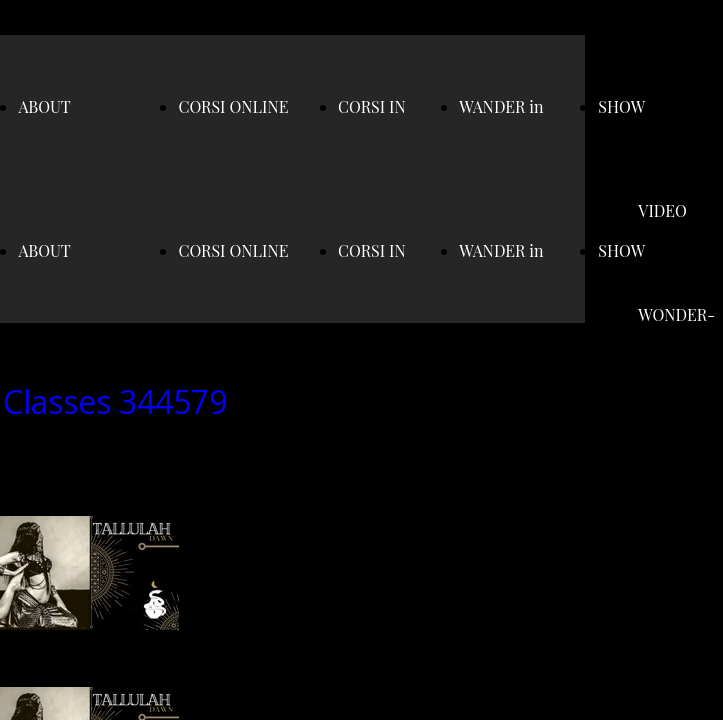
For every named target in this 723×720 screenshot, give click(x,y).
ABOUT (44, 106)
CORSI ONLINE (233, 106)
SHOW (621, 106)
